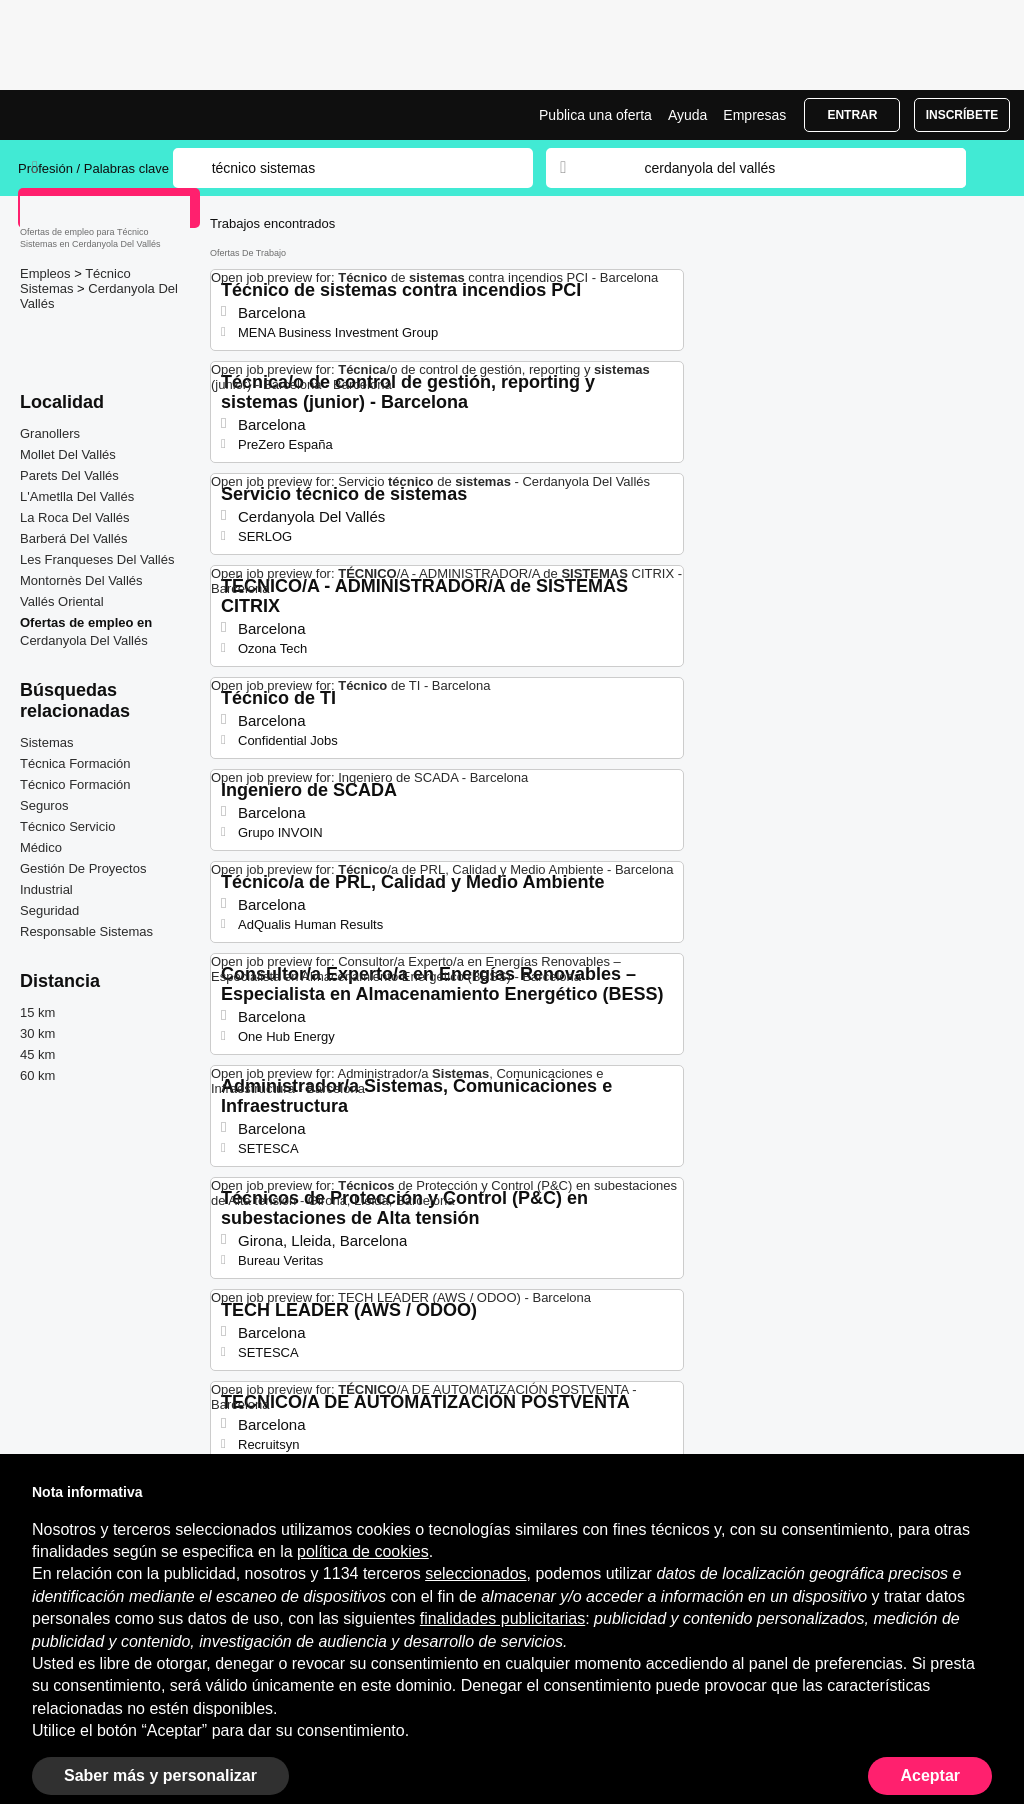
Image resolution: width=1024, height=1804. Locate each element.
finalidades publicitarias (502, 1618)
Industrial (46, 889)
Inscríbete (962, 115)
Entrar (852, 115)
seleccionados (475, 1573)
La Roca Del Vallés (75, 517)
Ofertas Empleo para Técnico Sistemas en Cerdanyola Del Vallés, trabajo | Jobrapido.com (93, 115)
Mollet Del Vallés (68, 454)
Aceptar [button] (930, 1775)
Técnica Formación (75, 763)
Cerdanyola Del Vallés (84, 640)
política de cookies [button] (363, 1551)
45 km (37, 1054)
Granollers (50, 433)
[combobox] (786, 168)
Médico (41, 847)
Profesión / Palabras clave (93, 168)
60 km (37, 1075)
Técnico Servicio (67, 826)
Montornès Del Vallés (81, 580)
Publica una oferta (595, 115)
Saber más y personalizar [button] (160, 1775)
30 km (37, 1033)
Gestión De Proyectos (83, 868)
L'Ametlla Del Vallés (77, 496)
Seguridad (49, 910)
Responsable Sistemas (86, 931)
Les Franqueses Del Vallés (97, 559)
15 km (37, 1012)
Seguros (44, 805)
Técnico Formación (75, 784)
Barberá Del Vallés (73, 538)
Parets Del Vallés (69, 475)
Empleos (47, 273)
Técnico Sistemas (75, 281)
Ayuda (687, 115)
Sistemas (46, 742)
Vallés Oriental (62, 601)
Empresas (754, 115)
